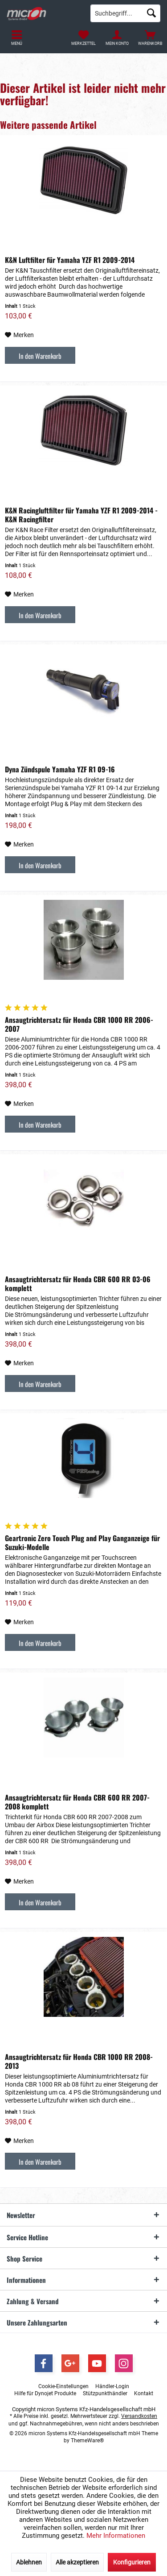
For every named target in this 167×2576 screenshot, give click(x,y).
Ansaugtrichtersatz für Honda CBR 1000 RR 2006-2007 (79, 1024)
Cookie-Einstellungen (63, 2386)
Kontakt (143, 2393)
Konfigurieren (132, 2562)
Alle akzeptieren (77, 2562)
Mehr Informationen (115, 2536)
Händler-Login (112, 2386)
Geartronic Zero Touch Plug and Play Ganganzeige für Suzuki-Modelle (82, 1542)
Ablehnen (29, 2562)
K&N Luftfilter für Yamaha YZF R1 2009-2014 (69, 259)
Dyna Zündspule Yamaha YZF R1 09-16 (60, 769)
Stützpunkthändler (105, 2393)
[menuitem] (150, 37)
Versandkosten (139, 2416)
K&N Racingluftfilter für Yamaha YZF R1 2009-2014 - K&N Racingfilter (81, 515)
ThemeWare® (87, 2440)
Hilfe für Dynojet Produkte (45, 2393)
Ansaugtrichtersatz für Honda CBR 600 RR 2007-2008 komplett (77, 1802)
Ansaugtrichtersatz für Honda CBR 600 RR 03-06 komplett (78, 1283)
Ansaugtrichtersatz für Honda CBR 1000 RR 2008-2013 (79, 2061)
